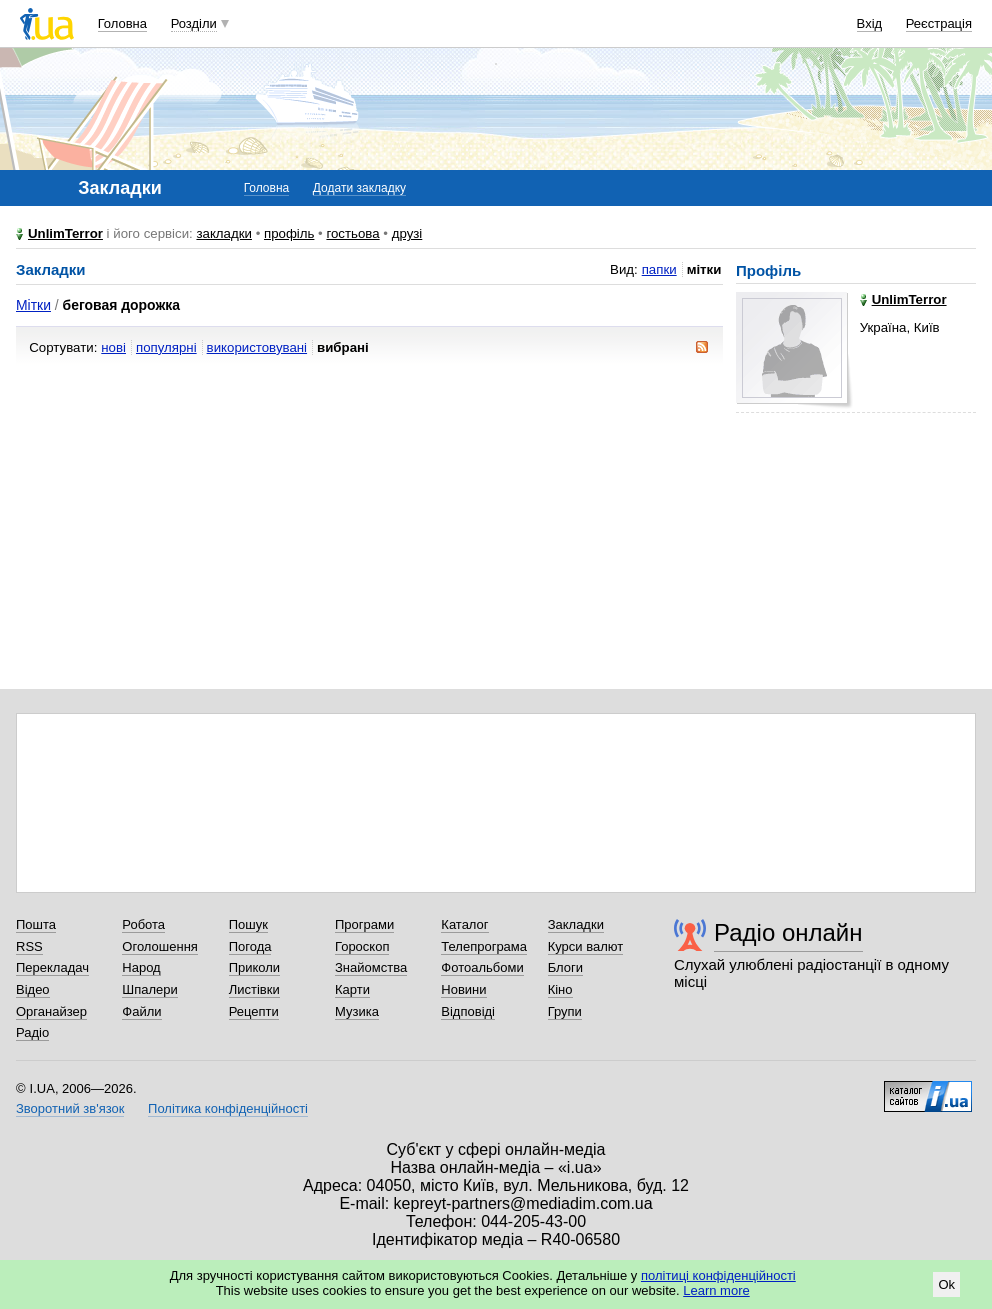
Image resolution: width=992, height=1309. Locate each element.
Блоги (565, 967)
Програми (364, 924)
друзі (407, 233)
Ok (946, 1284)
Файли (141, 1011)
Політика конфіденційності (228, 1108)
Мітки (33, 305)
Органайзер (51, 1011)
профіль (289, 233)
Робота (143, 924)
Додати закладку (359, 188)
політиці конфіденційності (718, 1275)
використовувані (257, 347)
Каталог (464, 924)
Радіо (32, 1032)
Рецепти (254, 1011)
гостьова (352, 233)
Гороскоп (362, 946)
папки (659, 269)
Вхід (870, 23)
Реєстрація (939, 23)
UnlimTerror (65, 233)
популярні (166, 347)
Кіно (560, 989)
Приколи (254, 967)
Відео (33, 989)
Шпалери (150, 989)
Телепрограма (484, 946)
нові (113, 347)
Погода (250, 946)
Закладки (576, 924)
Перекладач (52, 967)
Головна (122, 23)
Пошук (248, 924)
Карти (352, 989)
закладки (224, 233)
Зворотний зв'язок (70, 1108)
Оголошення (160, 946)
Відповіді (468, 1011)
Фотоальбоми (482, 967)
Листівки (254, 989)
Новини (463, 989)
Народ (141, 967)
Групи (565, 1011)
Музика (357, 1011)
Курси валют (586, 946)
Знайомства (371, 967)
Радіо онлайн (788, 932)
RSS (29, 946)
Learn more (716, 1290)
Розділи (194, 23)
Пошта (36, 924)
